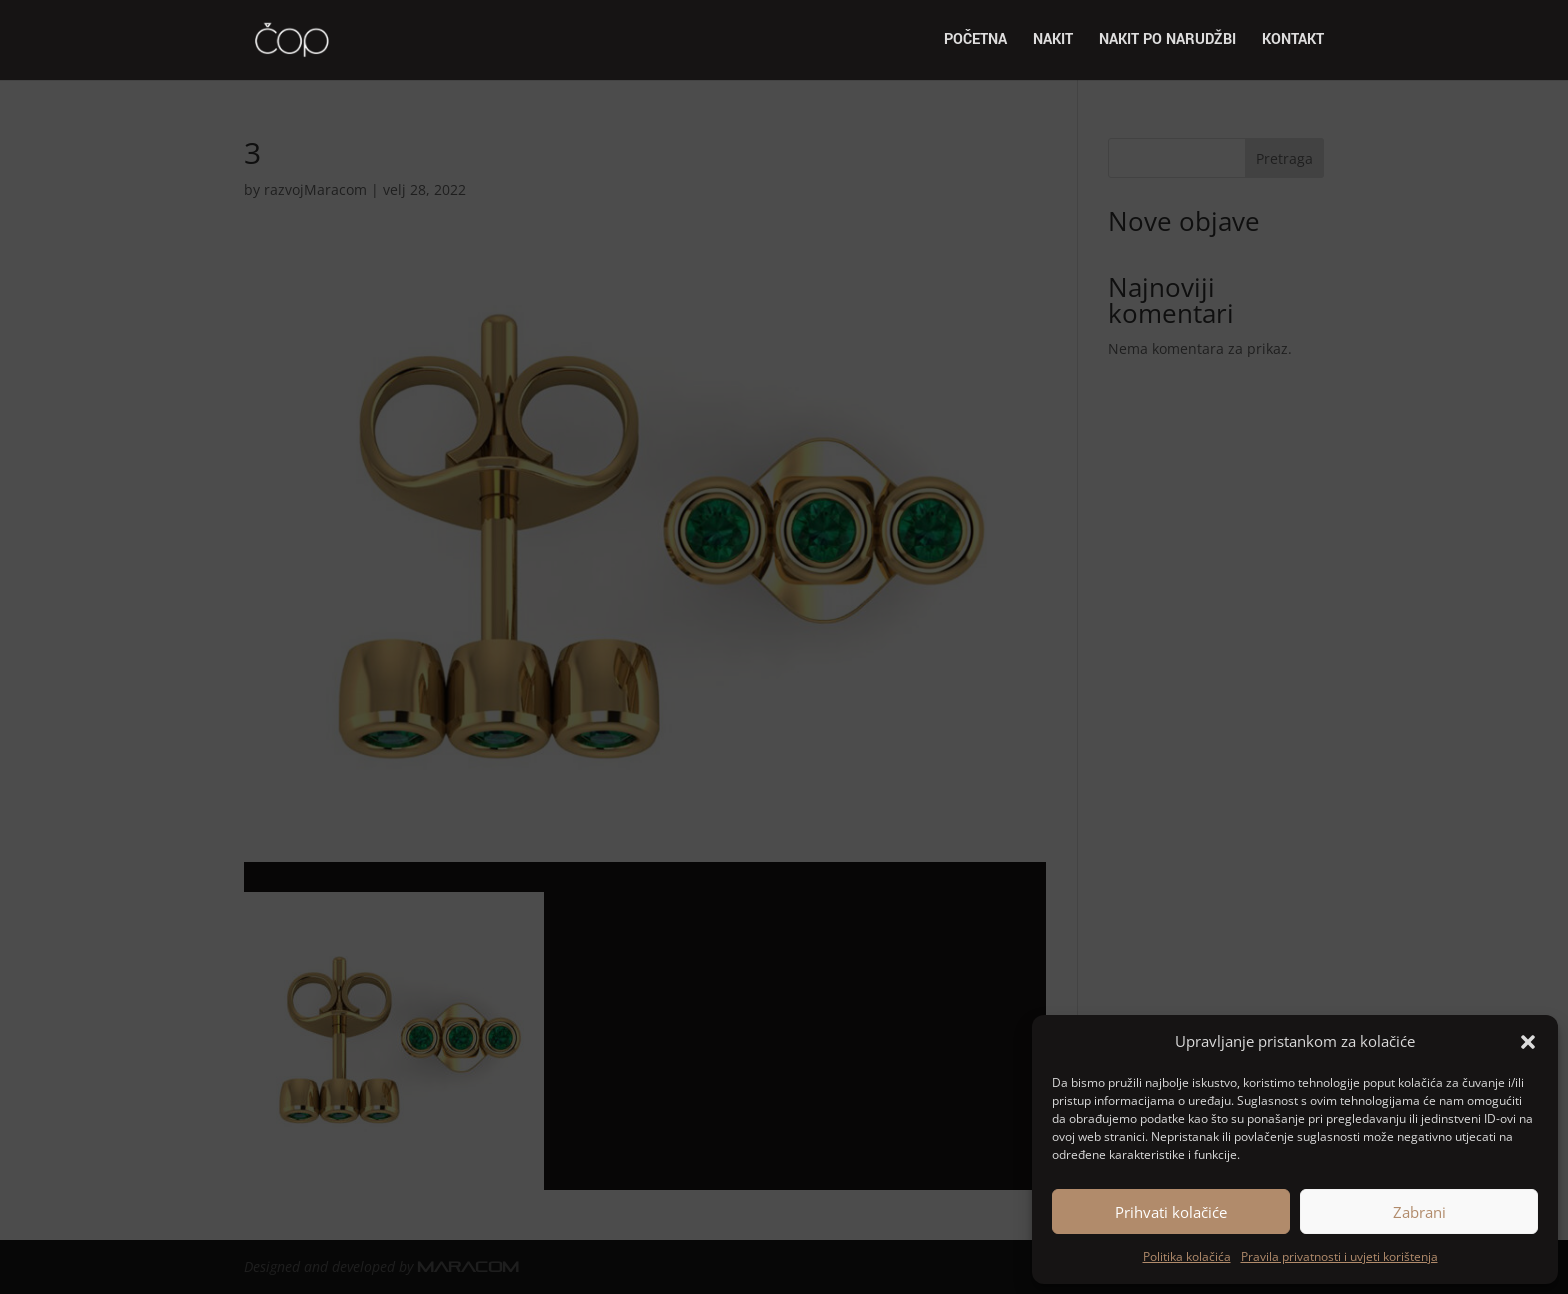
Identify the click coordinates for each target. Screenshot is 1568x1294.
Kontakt (1293, 41)
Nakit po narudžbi (1167, 41)
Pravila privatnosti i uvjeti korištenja (1339, 1256)
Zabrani (1419, 1212)
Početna (975, 41)
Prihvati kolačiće (1171, 1212)
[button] (1528, 1042)
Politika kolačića (1187, 1256)
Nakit (1053, 41)
